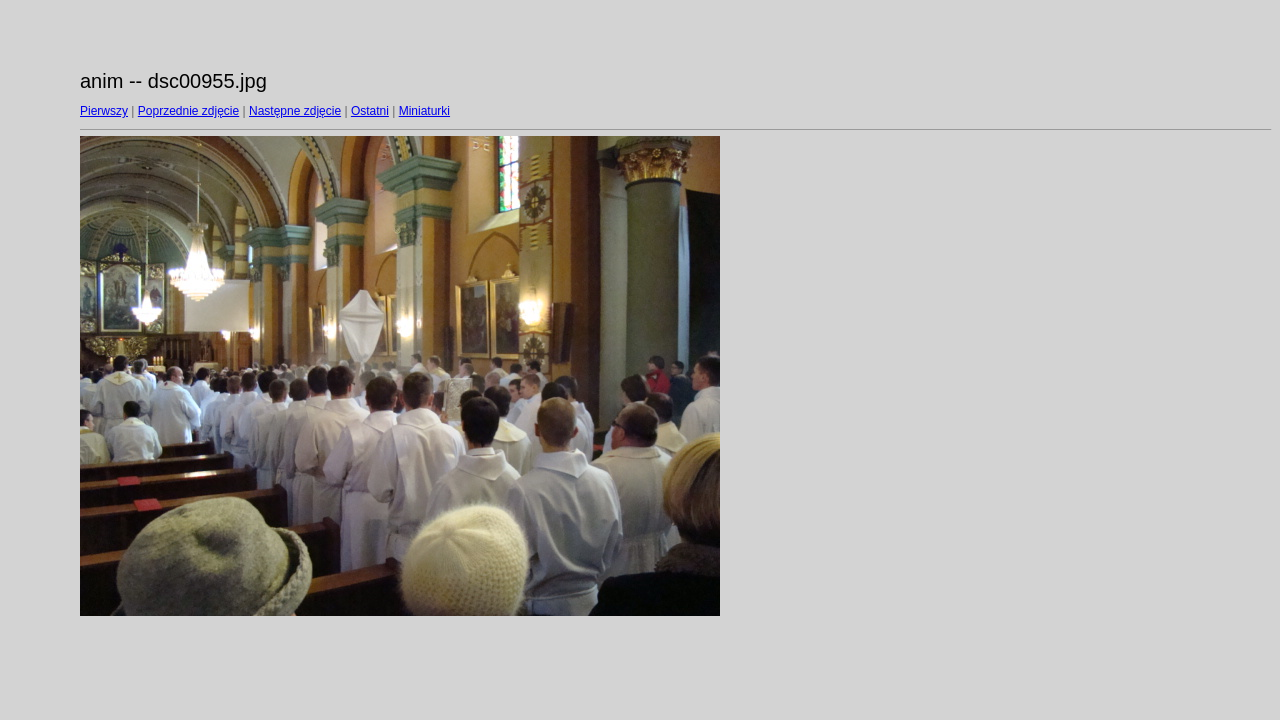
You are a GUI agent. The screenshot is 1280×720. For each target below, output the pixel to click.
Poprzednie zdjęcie (188, 111)
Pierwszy (104, 111)
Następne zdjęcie (295, 111)
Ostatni (370, 111)
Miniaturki (424, 111)
